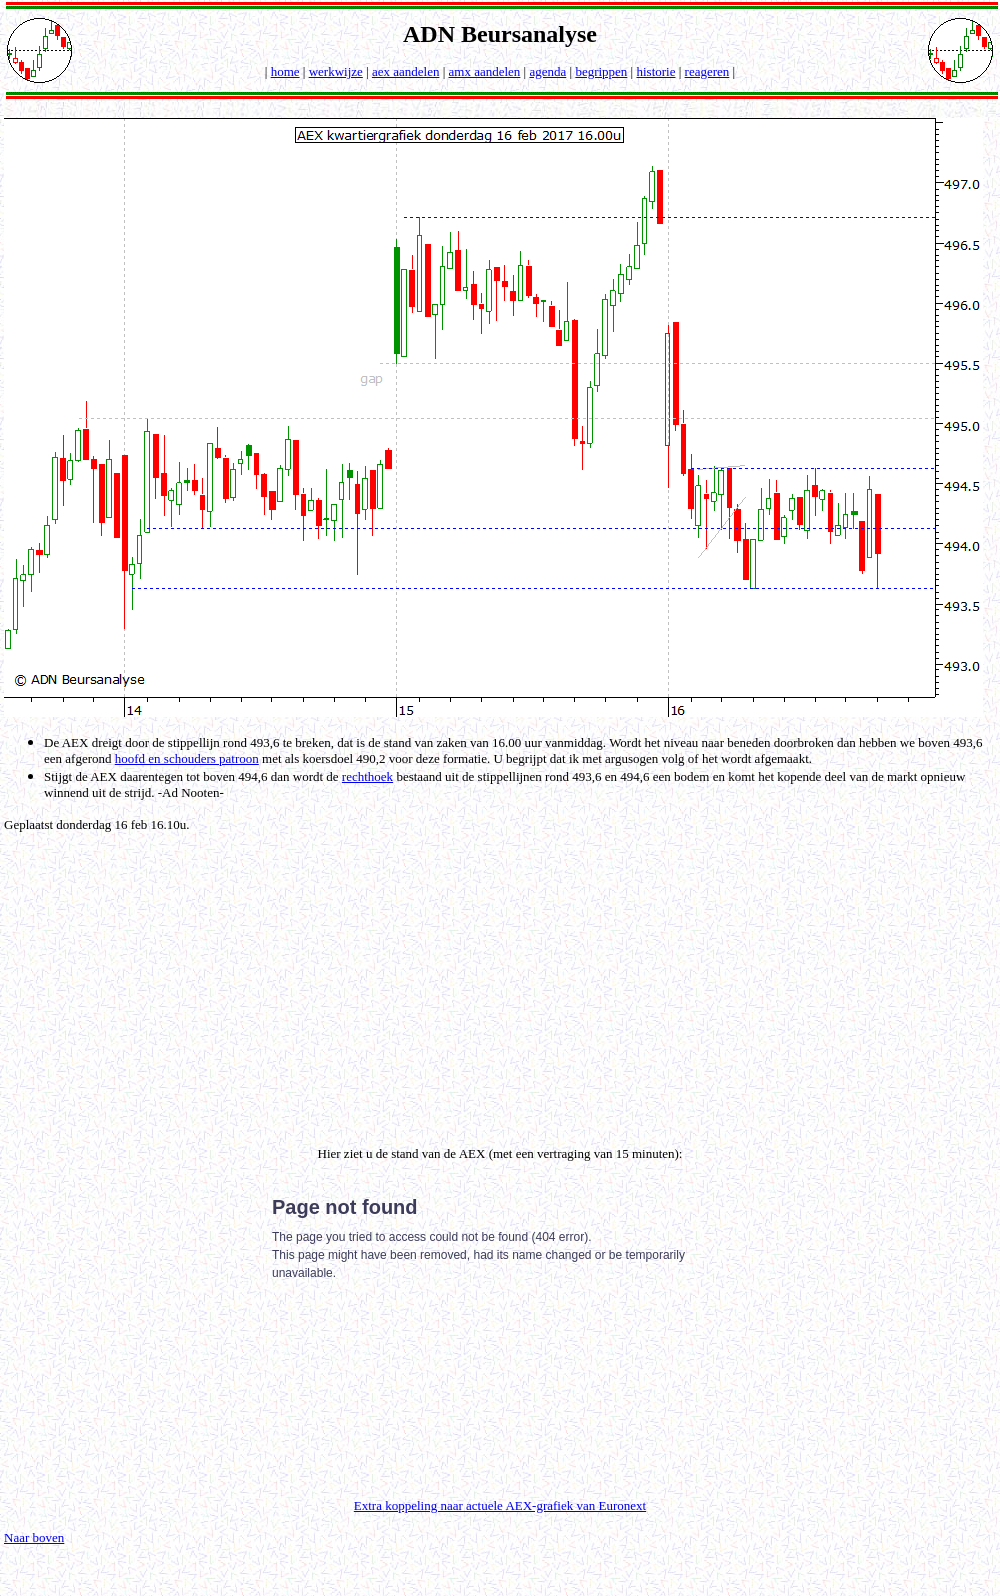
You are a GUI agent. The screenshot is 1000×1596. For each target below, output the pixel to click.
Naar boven (34, 1537)
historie (655, 71)
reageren (707, 71)
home (285, 71)
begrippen (601, 71)
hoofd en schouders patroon (187, 758)
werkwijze (336, 71)
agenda (547, 71)
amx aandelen (485, 71)
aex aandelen (405, 71)
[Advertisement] (504, 986)
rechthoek (367, 776)
